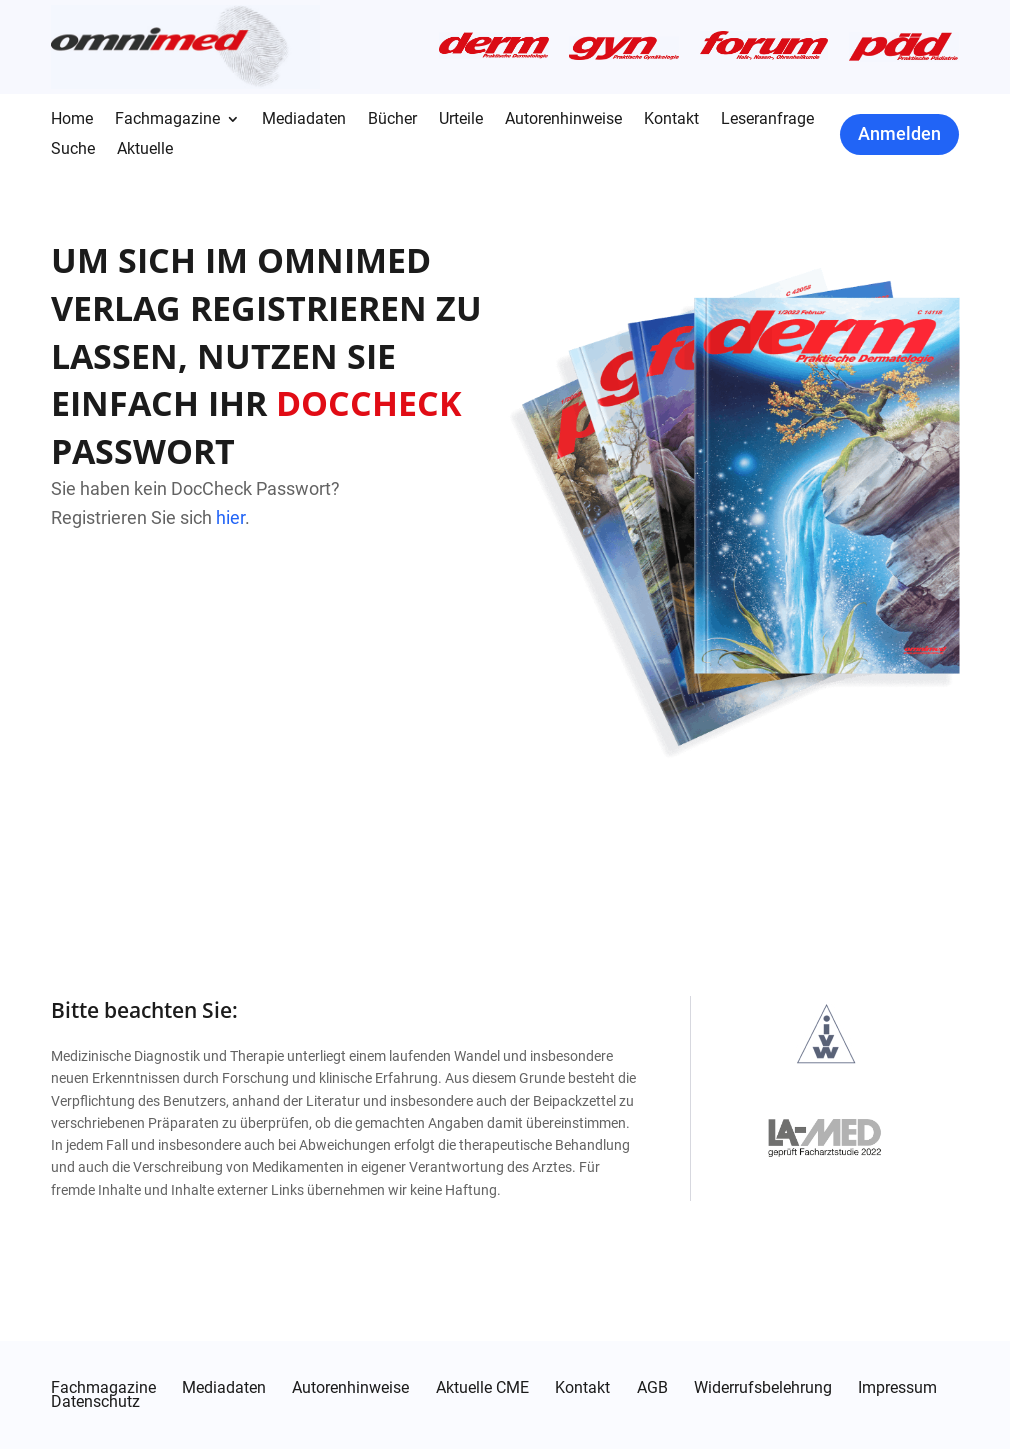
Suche (73, 150)
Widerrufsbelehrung (763, 1388)
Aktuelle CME (482, 1388)
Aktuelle (145, 150)
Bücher (392, 120)
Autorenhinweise (563, 120)
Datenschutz (95, 1402)
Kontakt (671, 120)
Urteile (461, 120)
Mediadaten (304, 120)
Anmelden (899, 133)
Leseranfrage (767, 120)
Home (72, 120)
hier (230, 517)
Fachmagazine (167, 120)
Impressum (897, 1388)
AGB (652, 1388)
